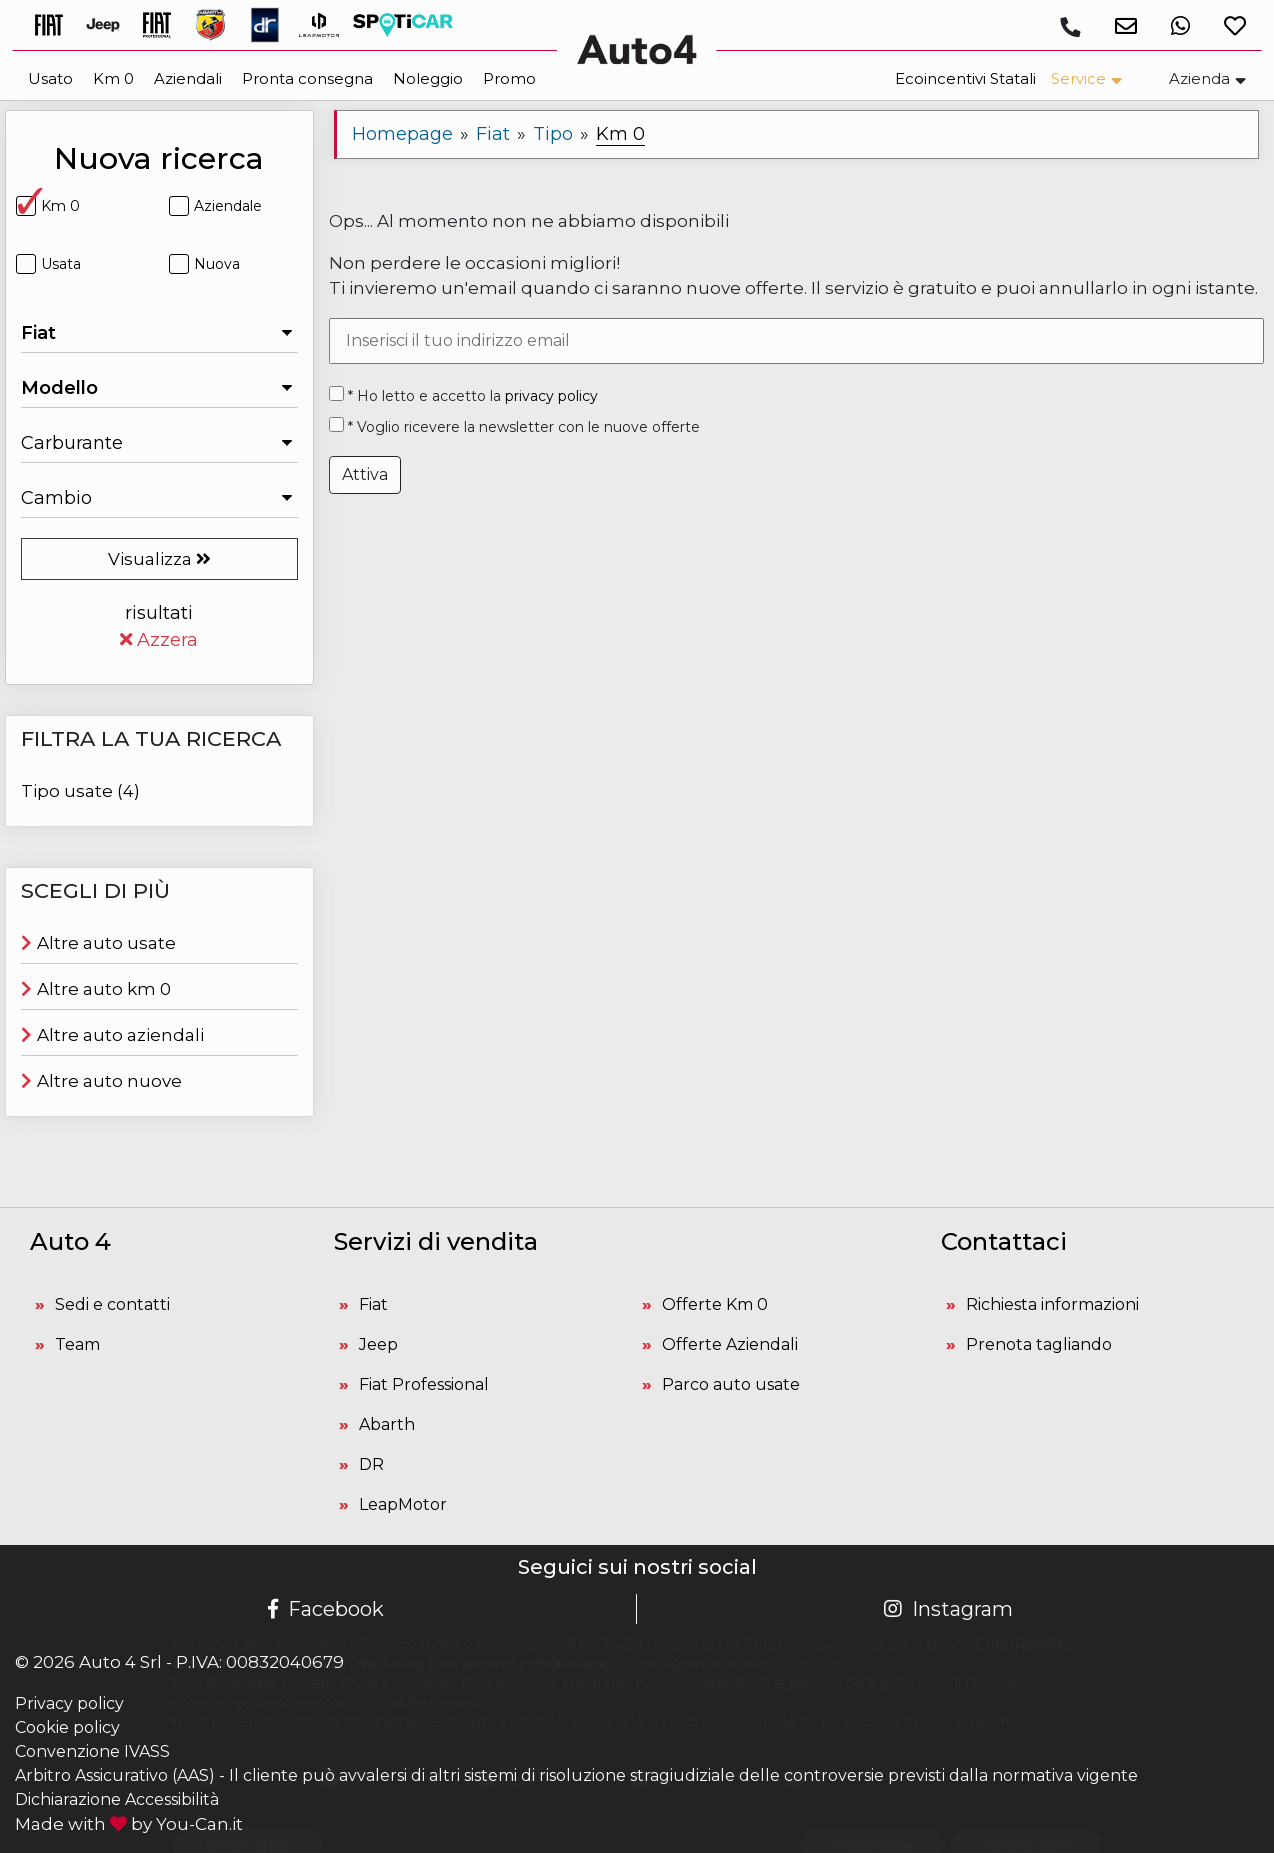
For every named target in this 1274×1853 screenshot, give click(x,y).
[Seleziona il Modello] (159, 388)
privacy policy (551, 396)
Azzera (159, 640)
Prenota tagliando (1039, 1344)
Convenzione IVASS (92, 1751)
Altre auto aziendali (112, 1035)
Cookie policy (67, 1727)
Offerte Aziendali (730, 1344)
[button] (1118, 25)
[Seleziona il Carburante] (159, 443)
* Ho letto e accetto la (463, 395)
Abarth (387, 1424)
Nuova (204, 264)
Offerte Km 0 (715, 1304)
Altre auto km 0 (96, 989)
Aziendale (215, 206)
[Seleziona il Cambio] (159, 498)
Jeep (378, 1344)
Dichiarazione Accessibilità (117, 1799)
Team (77, 1344)
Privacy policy (69, 1703)
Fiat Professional (424, 1384)
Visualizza (159, 559)
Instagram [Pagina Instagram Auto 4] (948, 1609)
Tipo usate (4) (80, 791)
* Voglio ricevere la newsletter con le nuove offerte (514, 426)
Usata (48, 264)
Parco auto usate (731, 1384)
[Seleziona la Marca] (159, 333)
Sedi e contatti (112, 1304)
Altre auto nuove (101, 1081)
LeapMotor (403, 1504)
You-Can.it (199, 1824)
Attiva (365, 474)
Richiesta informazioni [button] (1052, 1304)
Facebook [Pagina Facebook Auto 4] (326, 1609)
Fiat (373, 1304)
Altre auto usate (98, 943)
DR (371, 1464)
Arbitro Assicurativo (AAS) (115, 1775)
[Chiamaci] (1070, 27)
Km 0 (48, 206)
